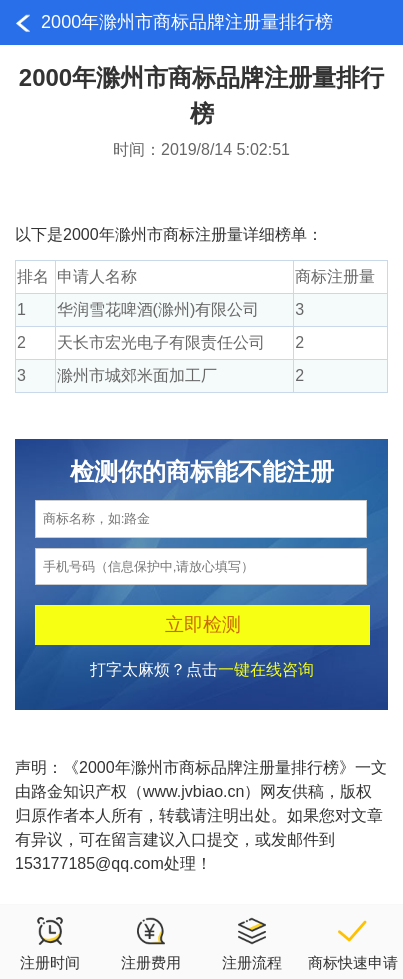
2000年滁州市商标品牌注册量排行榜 (187, 22)
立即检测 (203, 624)
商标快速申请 (353, 943)
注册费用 (151, 943)
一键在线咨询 (266, 669)
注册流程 (252, 943)
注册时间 (50, 943)
